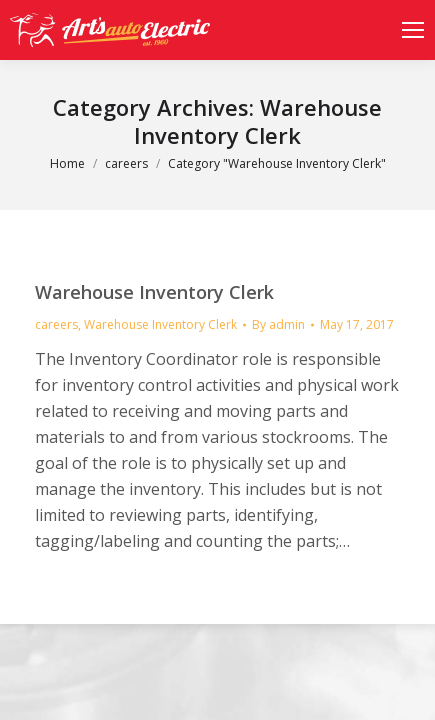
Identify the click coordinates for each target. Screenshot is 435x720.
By (278, 324)
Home (67, 163)
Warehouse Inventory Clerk (154, 292)
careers (126, 163)
